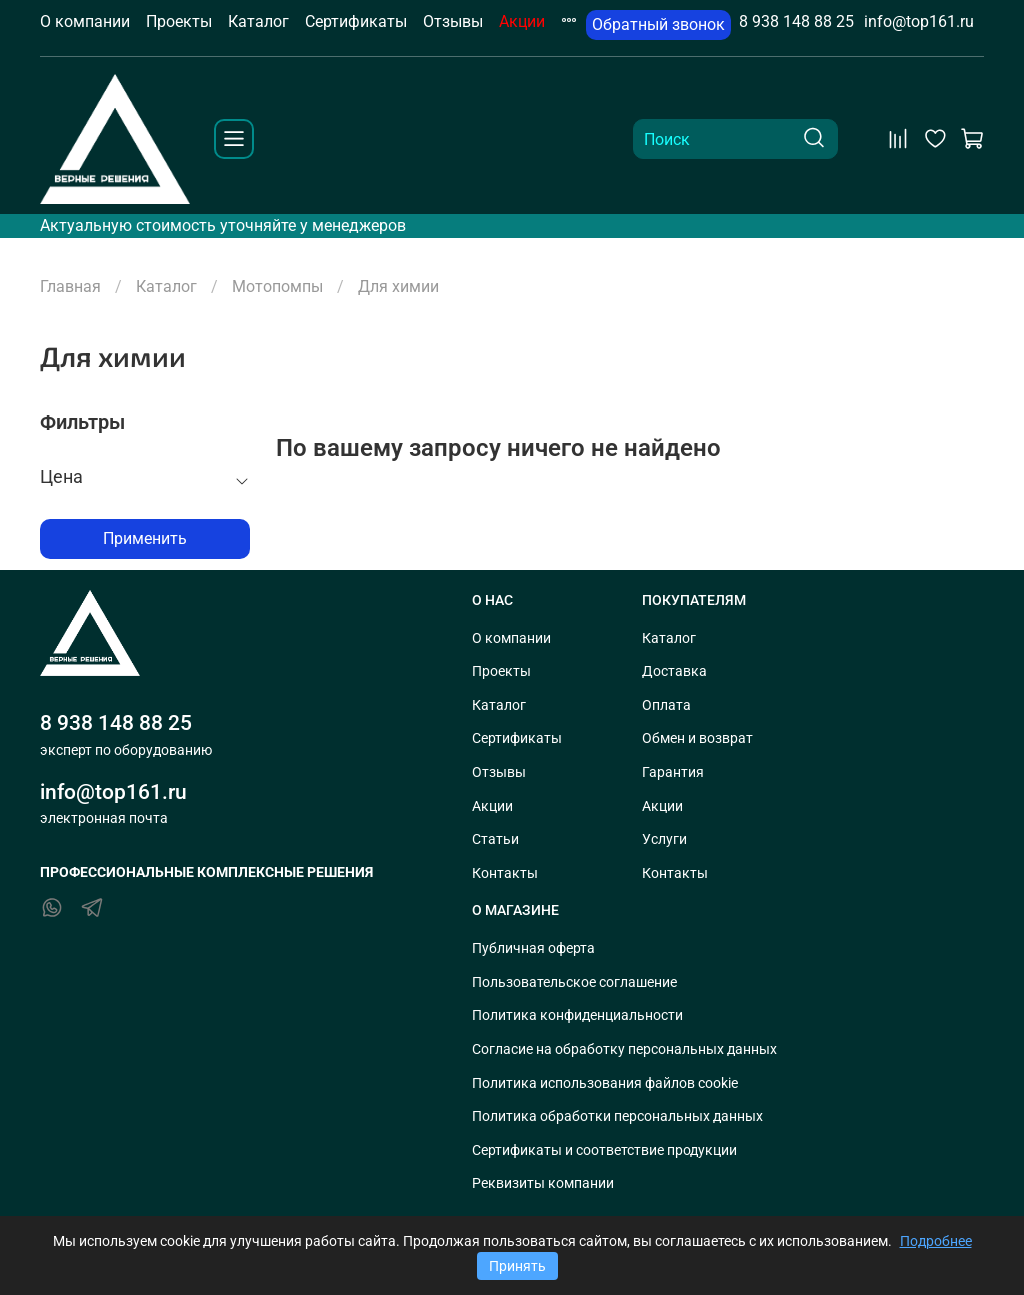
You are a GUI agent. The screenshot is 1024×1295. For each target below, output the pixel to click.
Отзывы (453, 21)
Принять (517, 1266)
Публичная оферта (533, 948)
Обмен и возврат (697, 738)
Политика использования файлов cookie (605, 1083)
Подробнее (936, 1241)
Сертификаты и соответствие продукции (604, 1150)
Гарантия (673, 772)
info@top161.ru (919, 21)
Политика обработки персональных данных (617, 1116)
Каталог (258, 21)
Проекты (179, 21)
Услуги (664, 839)
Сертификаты (356, 21)
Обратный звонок (658, 24)
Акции (522, 21)
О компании (85, 21)
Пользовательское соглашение (574, 982)
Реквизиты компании (543, 1183)
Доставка (674, 671)
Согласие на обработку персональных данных (624, 1049)
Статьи (495, 839)
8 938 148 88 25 (796, 21)
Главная (70, 286)
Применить (145, 538)
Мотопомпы (277, 286)
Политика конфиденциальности (577, 1015)
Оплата (666, 705)
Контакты (505, 873)
